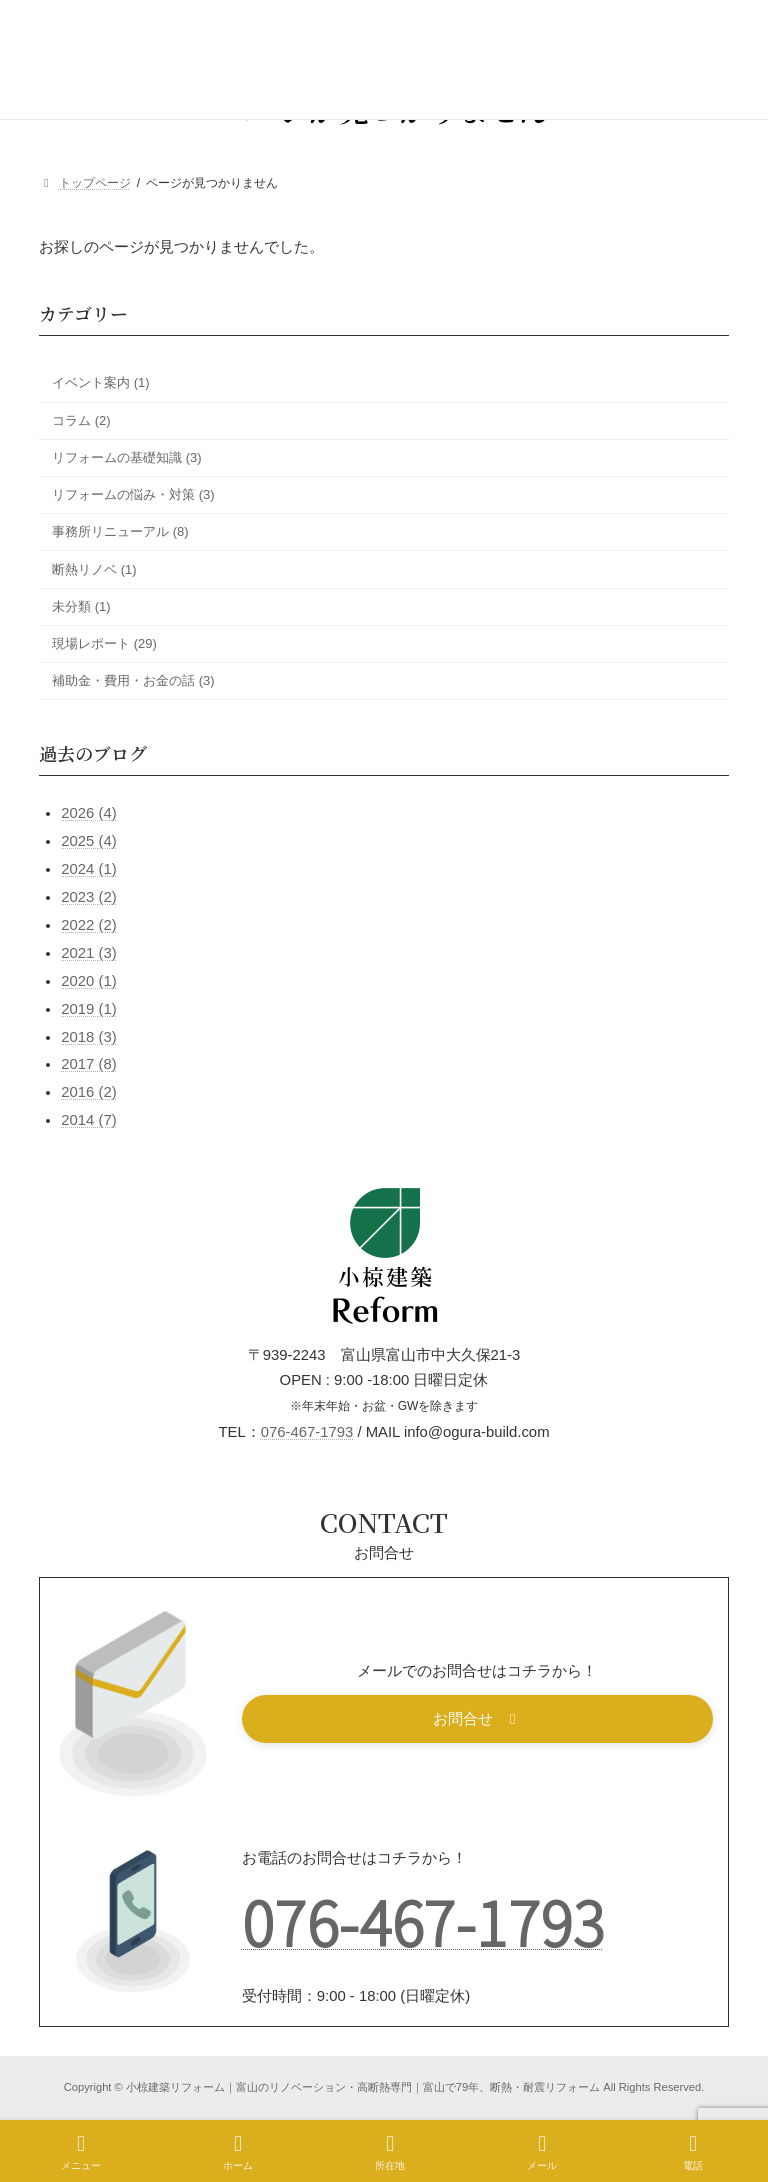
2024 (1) (88, 869)
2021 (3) (88, 953)
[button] (477, 1719)
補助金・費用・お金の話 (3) (133, 680)
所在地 (390, 2152)
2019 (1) (88, 1009)
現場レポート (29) (104, 643)
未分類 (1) (81, 606)
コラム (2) (81, 420)
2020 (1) (88, 981)
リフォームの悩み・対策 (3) (133, 494)
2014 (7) (88, 1120)
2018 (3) (88, 1037)
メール (542, 2152)
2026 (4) (88, 814)
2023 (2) (88, 897)
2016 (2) (88, 1092)
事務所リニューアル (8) (120, 531)
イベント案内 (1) (101, 383)
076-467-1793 (307, 1432)
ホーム (238, 2152)
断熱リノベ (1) (94, 569)
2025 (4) (88, 841)
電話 (693, 2152)
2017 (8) (88, 1065)
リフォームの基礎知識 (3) (127, 457)
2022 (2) (88, 925)
